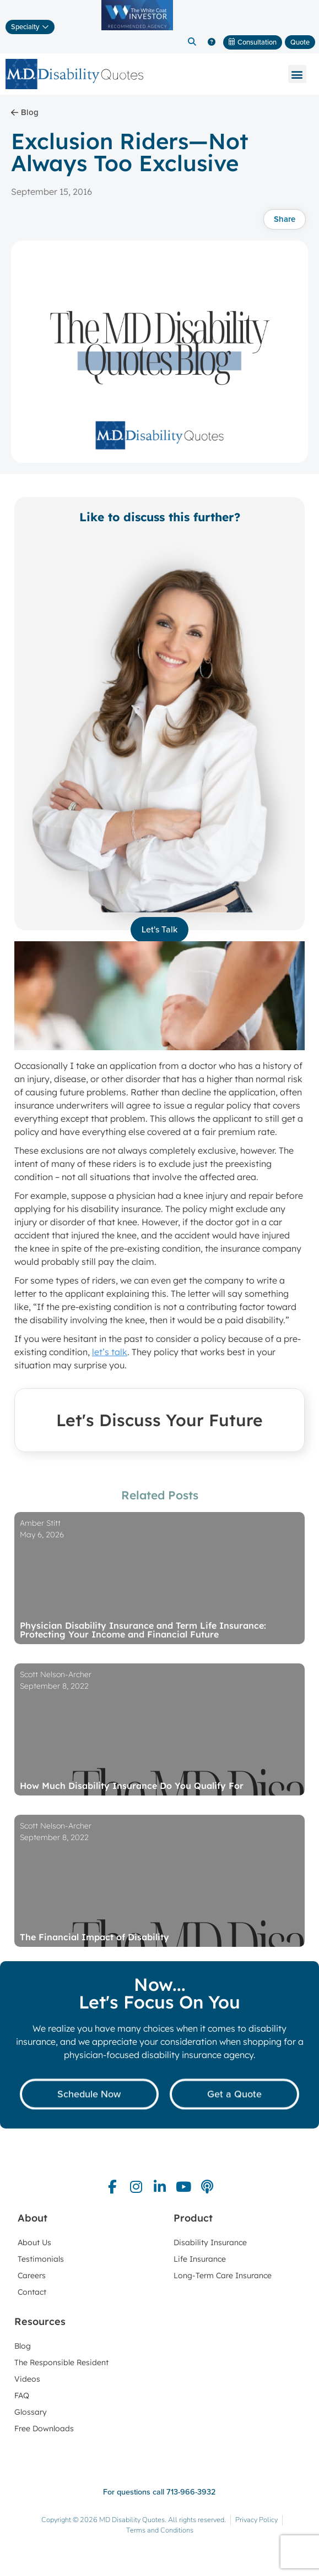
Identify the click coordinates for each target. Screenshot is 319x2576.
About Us (34, 2242)
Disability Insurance (210, 2242)
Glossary (30, 2412)
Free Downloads (44, 2428)
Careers (32, 2275)
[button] (192, 42)
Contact (32, 2292)
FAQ (21, 2395)
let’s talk (109, 1351)
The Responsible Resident (61, 2362)
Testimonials (41, 2259)
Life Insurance (200, 2259)
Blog (22, 2346)
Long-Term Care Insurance (223, 2275)
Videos (27, 2379)
